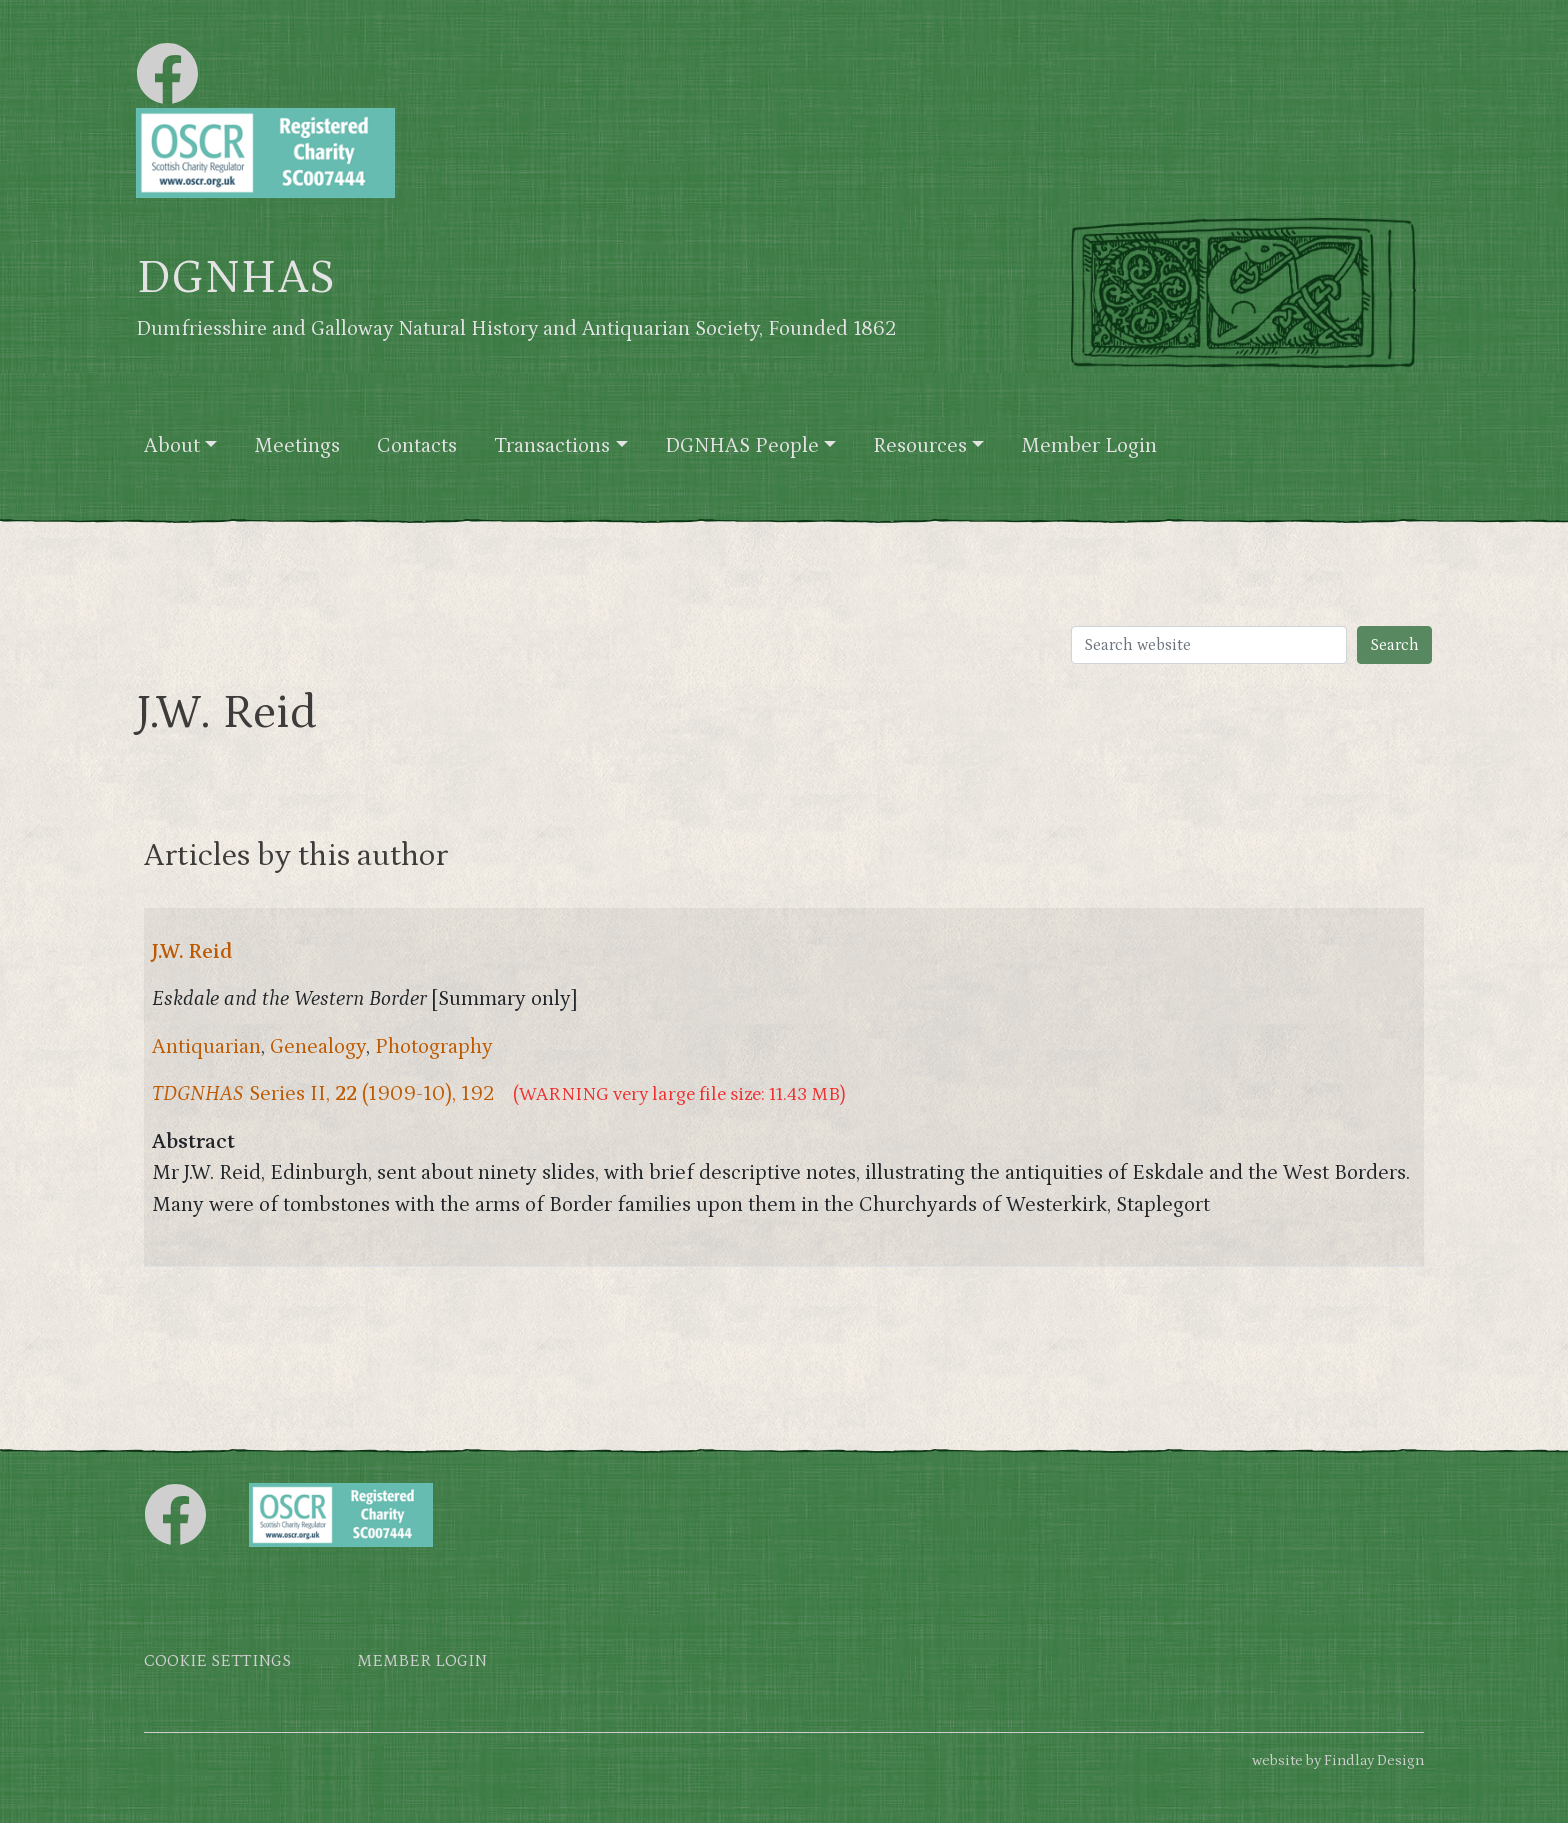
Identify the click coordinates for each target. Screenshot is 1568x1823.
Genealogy (318, 1047)
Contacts (417, 446)
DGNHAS (235, 278)
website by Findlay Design (1338, 1760)
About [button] (172, 446)
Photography (434, 1047)
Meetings (297, 446)
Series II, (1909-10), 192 (323, 1094)
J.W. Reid (192, 952)
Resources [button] (920, 446)
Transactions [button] (552, 446)
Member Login (1089, 446)
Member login (422, 1661)
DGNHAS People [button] (742, 446)
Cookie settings (217, 1661)
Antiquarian (206, 1047)
